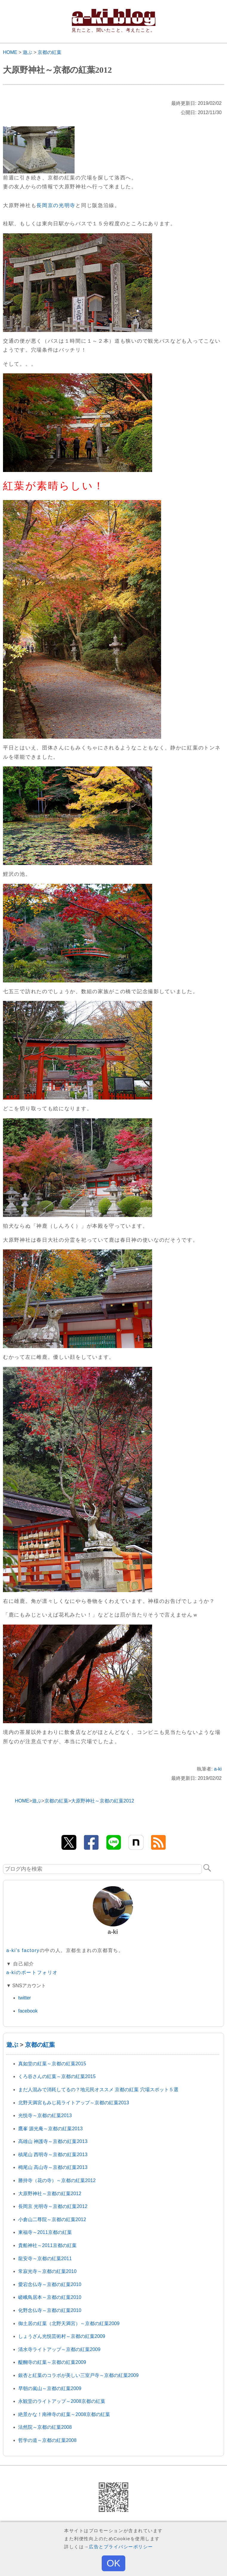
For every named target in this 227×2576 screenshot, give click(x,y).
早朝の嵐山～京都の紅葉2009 (49, 2388)
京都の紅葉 (49, 52)
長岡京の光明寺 (55, 205)
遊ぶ (27, 52)
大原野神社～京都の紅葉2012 (49, 2193)
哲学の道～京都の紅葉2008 (47, 2440)
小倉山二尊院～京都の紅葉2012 (52, 2219)
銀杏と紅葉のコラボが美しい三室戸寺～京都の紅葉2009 (78, 2375)
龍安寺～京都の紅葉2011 (45, 2258)
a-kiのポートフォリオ (32, 1972)
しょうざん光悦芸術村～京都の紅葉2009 (61, 2336)
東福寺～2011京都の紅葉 (45, 2232)
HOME (10, 52)
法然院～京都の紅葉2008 (45, 2427)
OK (113, 2563)
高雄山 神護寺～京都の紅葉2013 (52, 2141)
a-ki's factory (23, 1950)
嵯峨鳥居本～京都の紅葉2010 (49, 2297)
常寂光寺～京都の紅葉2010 (47, 2271)
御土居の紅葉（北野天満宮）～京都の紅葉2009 (69, 2323)
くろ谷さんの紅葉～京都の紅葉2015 (57, 2076)
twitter (24, 1997)
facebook (28, 2010)
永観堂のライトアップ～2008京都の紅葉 (61, 2401)
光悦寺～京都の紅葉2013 (45, 2115)
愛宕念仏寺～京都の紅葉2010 (49, 2284)
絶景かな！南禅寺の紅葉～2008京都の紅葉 (64, 2414)
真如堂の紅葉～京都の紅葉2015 (52, 2063)
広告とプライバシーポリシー (121, 2546)
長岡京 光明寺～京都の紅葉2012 (52, 2206)
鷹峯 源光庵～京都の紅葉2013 (50, 2128)
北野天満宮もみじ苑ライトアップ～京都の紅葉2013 (73, 2102)
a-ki (218, 1768)
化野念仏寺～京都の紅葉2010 (49, 2310)
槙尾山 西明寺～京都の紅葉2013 (52, 2154)
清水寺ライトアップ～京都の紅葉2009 (59, 2349)
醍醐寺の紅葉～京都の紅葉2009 (52, 2362)
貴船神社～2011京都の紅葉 (47, 2245)
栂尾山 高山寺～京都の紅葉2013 (52, 2167)
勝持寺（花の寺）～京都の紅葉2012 (57, 2180)
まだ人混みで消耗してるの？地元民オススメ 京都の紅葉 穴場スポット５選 (98, 2089)
